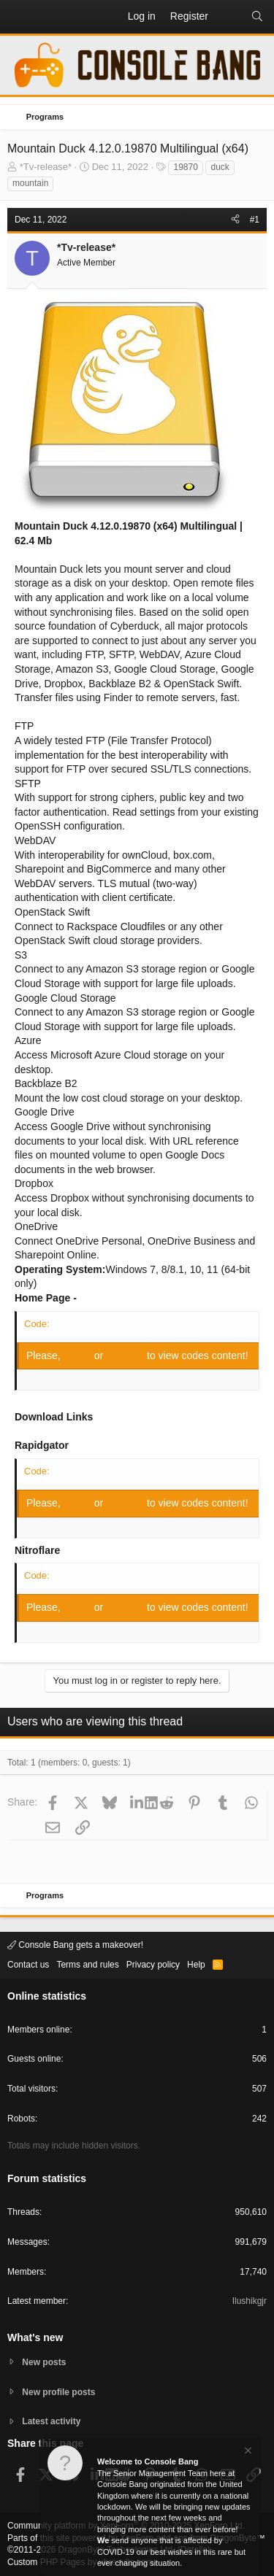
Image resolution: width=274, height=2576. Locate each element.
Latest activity (51, 2421)
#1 (254, 219)
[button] (19, 17)
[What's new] (229, 17)
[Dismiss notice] (247, 2452)
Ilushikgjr (249, 2301)
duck (219, 167)
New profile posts (58, 2392)
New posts (44, 2362)
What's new (35, 2337)
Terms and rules (87, 1965)
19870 (185, 167)
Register (126, 1355)
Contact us (28, 1965)
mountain (30, 183)
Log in (79, 1355)
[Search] (257, 17)
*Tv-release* (46, 166)
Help (196, 1965)
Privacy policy (153, 1965)
